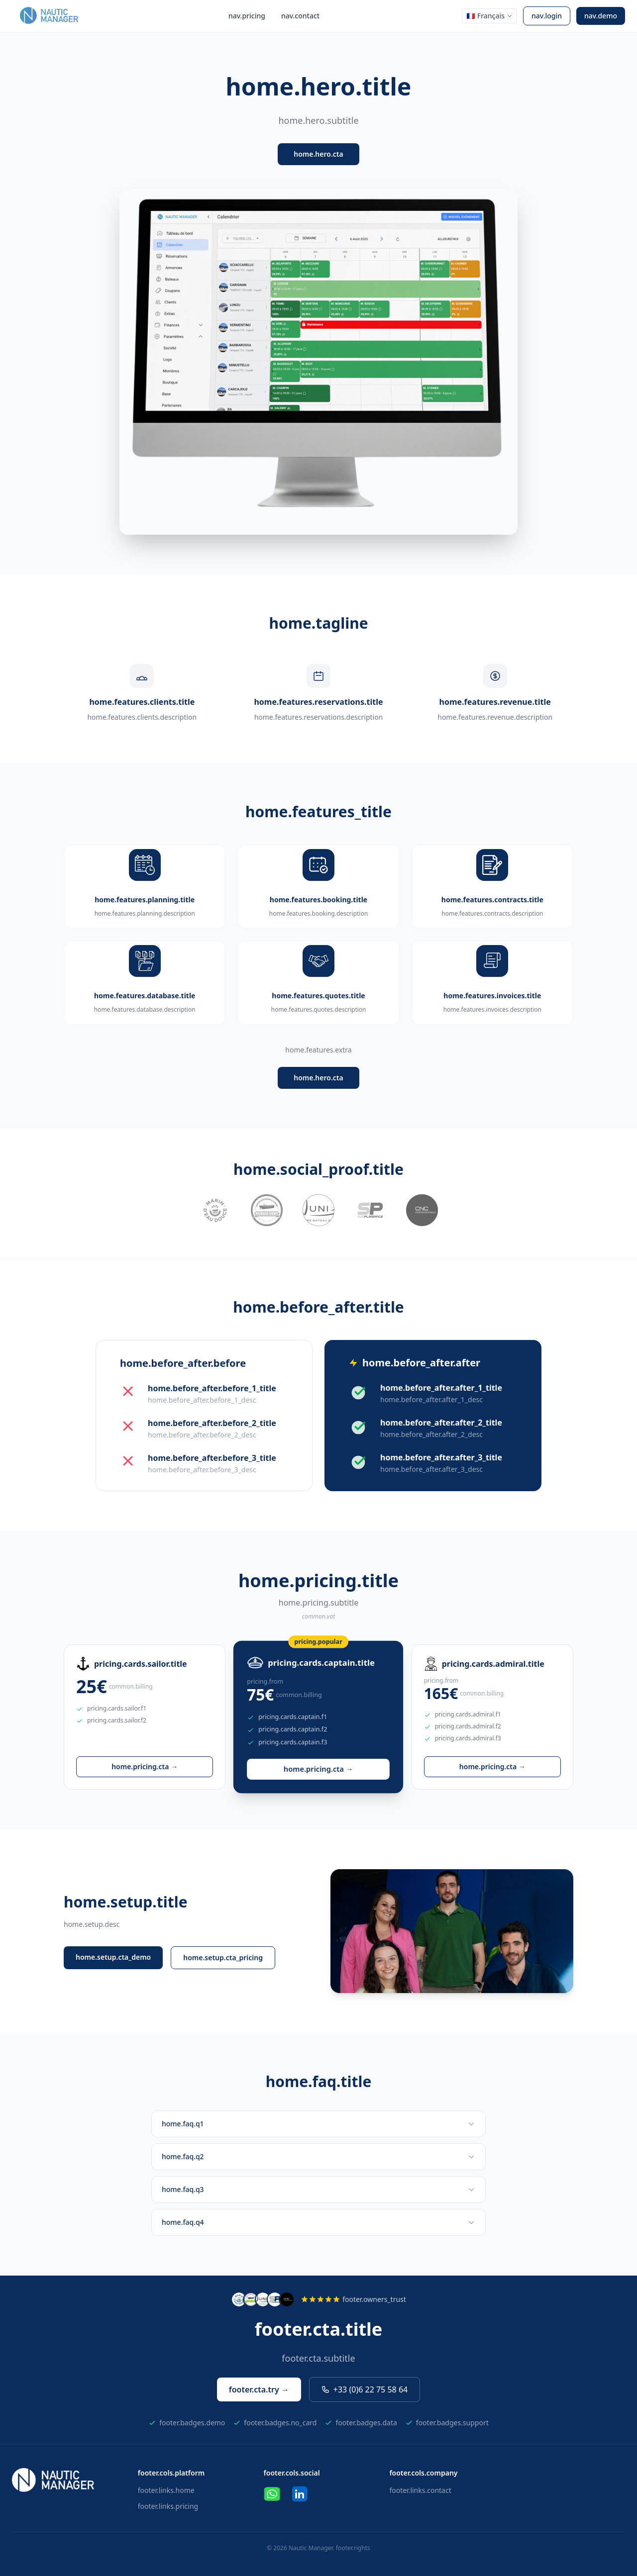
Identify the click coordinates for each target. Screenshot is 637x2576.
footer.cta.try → (259, 2389)
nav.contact (300, 15)
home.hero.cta (318, 154)
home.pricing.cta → (144, 1766)
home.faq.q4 (318, 2222)
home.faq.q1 (318, 2123)
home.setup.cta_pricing (223, 1957)
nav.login (546, 15)
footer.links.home (166, 2490)
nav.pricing (246, 15)
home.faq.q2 (318, 2156)
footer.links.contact (420, 2490)
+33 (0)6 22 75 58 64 (364, 2389)
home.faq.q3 (318, 2189)
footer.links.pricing (168, 2506)
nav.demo (600, 15)
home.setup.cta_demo (113, 1957)
